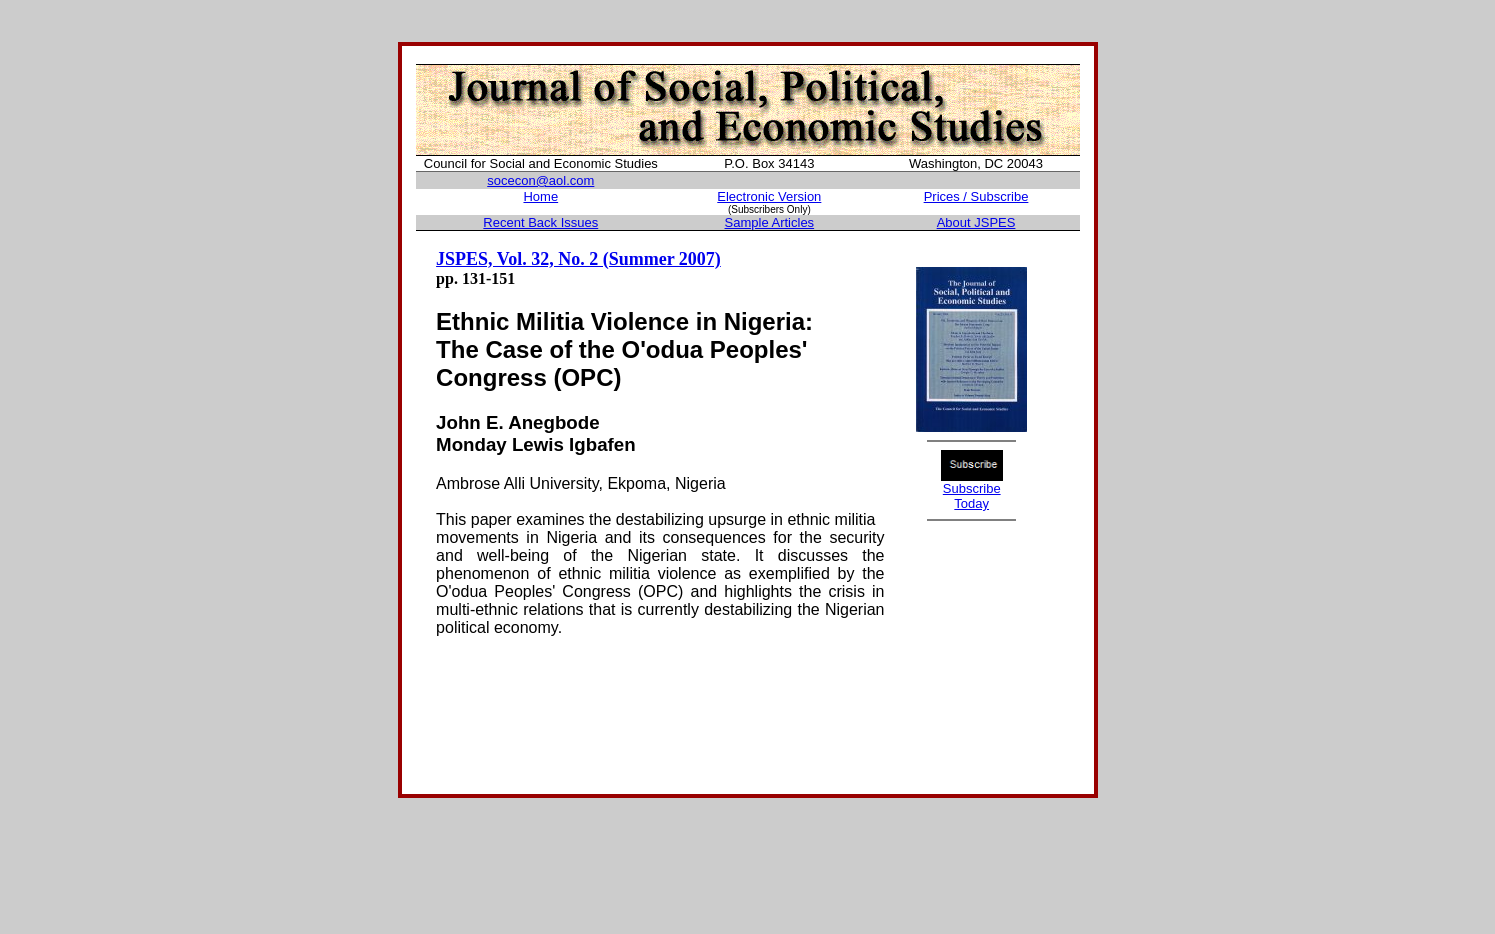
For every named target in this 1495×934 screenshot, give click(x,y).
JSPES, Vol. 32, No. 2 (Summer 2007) (578, 259)
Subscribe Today (972, 496)
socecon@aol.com (540, 180)
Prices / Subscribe (976, 196)
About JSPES (976, 222)
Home (540, 196)
